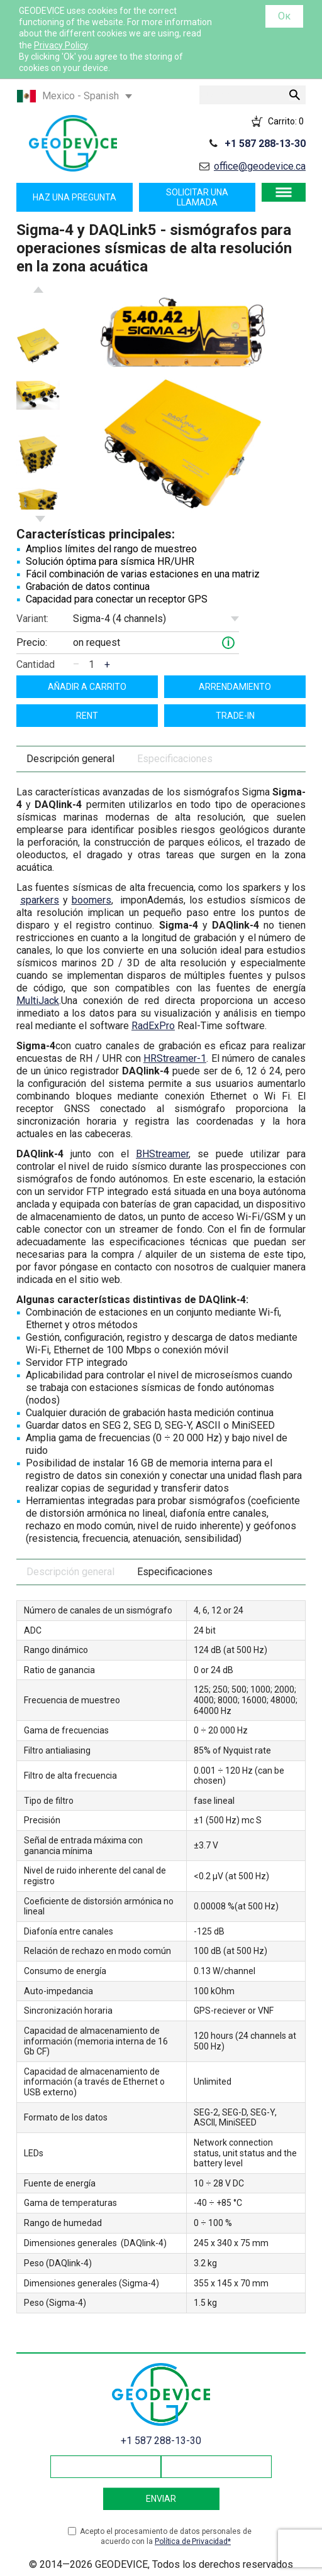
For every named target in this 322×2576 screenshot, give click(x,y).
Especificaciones (175, 759)
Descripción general (70, 759)
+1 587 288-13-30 (265, 144)
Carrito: (286, 121)
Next (40, 519)
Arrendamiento (235, 687)
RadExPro (153, 1026)
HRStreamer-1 (174, 1058)
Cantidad (35, 664)
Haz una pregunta (74, 197)
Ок (284, 16)
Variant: (32, 619)
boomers (91, 900)
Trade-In (235, 716)
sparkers (39, 900)
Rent (87, 716)
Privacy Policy (60, 45)
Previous (38, 290)
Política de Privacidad (191, 2541)
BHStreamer (162, 1154)
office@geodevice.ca (260, 166)
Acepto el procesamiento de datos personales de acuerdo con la (166, 2536)
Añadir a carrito (87, 687)
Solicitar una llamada (197, 197)
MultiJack (37, 1001)
